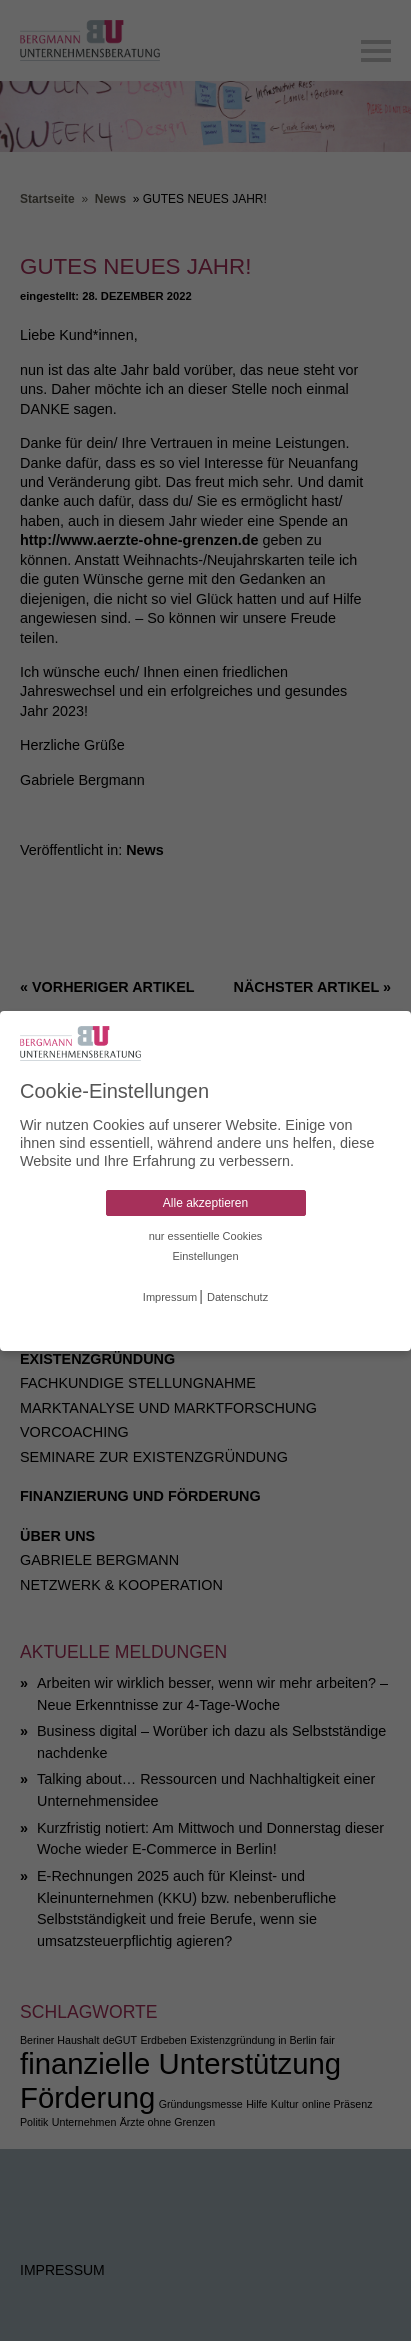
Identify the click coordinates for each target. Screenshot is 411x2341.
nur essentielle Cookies (206, 1236)
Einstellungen (205, 1256)
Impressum (170, 1297)
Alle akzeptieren (205, 1203)
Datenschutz (237, 1297)
